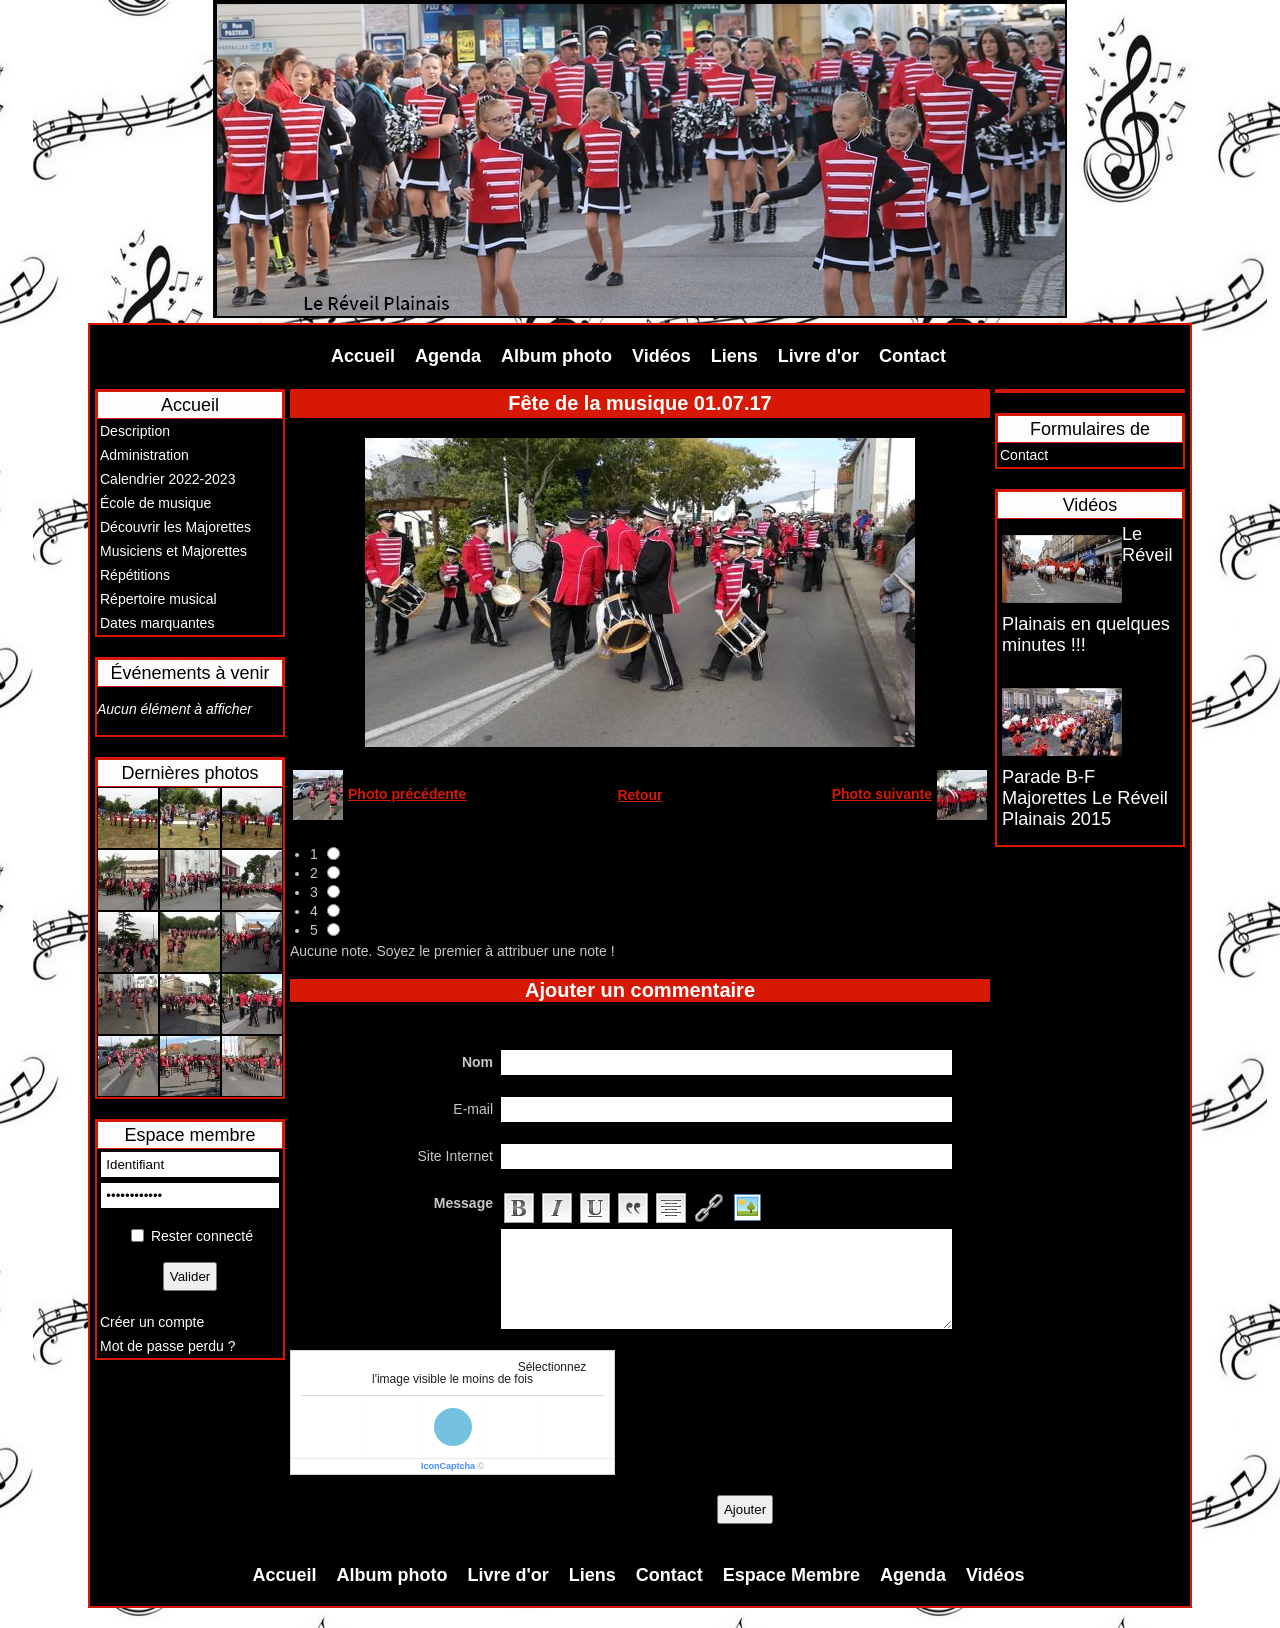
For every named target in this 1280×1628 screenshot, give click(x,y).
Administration (144, 455)
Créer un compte (152, 1322)
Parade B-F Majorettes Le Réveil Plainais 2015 (1085, 798)
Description (135, 431)
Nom (477, 1062)
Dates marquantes (157, 623)
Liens (734, 356)
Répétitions (135, 575)
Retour (639, 795)
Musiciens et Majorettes (173, 551)
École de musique (155, 503)
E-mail (473, 1109)
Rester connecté (202, 1236)
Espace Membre (791, 1575)
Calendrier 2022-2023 (167, 479)
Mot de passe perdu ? (167, 1346)
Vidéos (661, 356)
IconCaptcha (448, 1466)
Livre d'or (818, 356)
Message (463, 1203)
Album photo (556, 356)
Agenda (448, 356)
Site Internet (456, 1156)
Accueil (363, 356)
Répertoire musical (158, 599)
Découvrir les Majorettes (175, 527)
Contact (912, 356)
